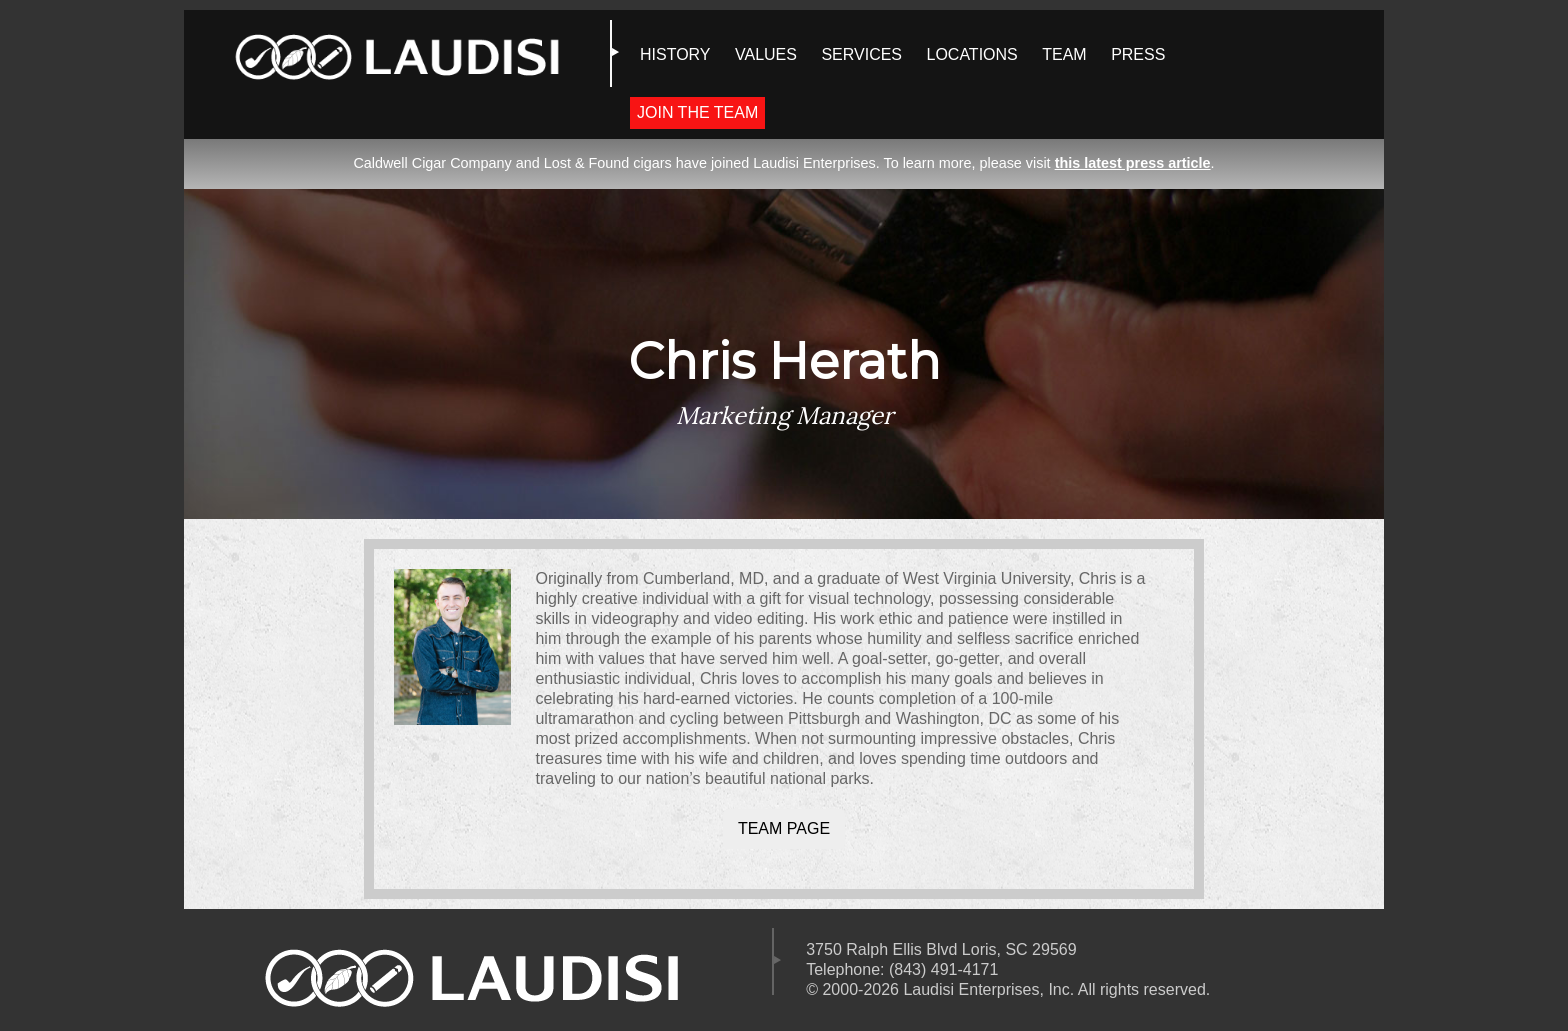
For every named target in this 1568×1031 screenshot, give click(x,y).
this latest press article (1133, 163)
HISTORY (675, 54)
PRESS (1138, 54)
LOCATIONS (971, 54)
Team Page (784, 828)
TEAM (1064, 54)
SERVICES (861, 54)
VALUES (766, 54)
